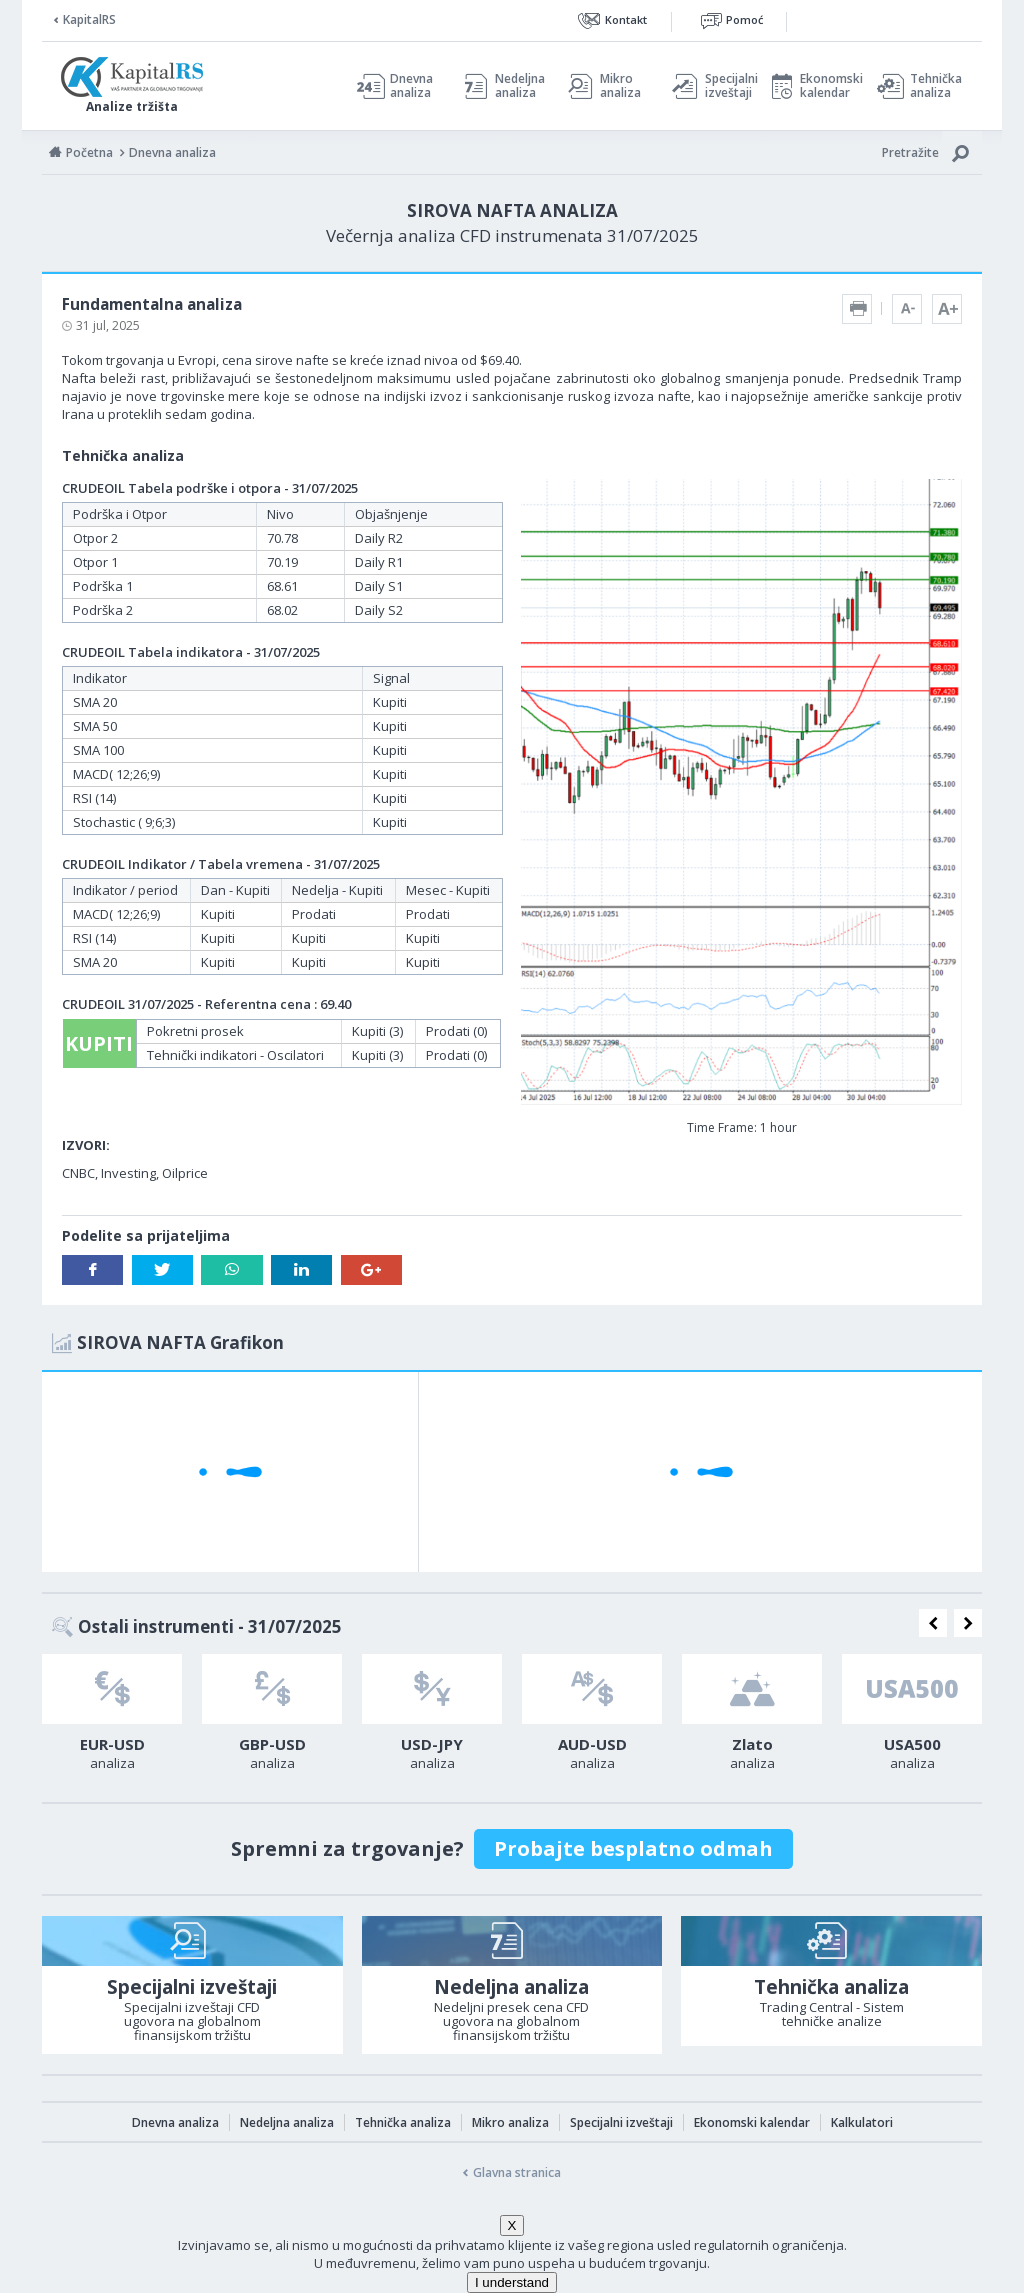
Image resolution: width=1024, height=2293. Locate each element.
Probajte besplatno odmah (633, 1848)
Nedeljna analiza (520, 86)
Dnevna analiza (411, 86)
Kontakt (626, 19)
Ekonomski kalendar (828, 86)
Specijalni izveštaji (726, 86)
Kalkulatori (862, 2122)
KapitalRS (89, 19)
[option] (112, 1718)
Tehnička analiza (936, 86)
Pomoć (744, 19)
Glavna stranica (517, 2172)
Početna (89, 152)
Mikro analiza (620, 86)
